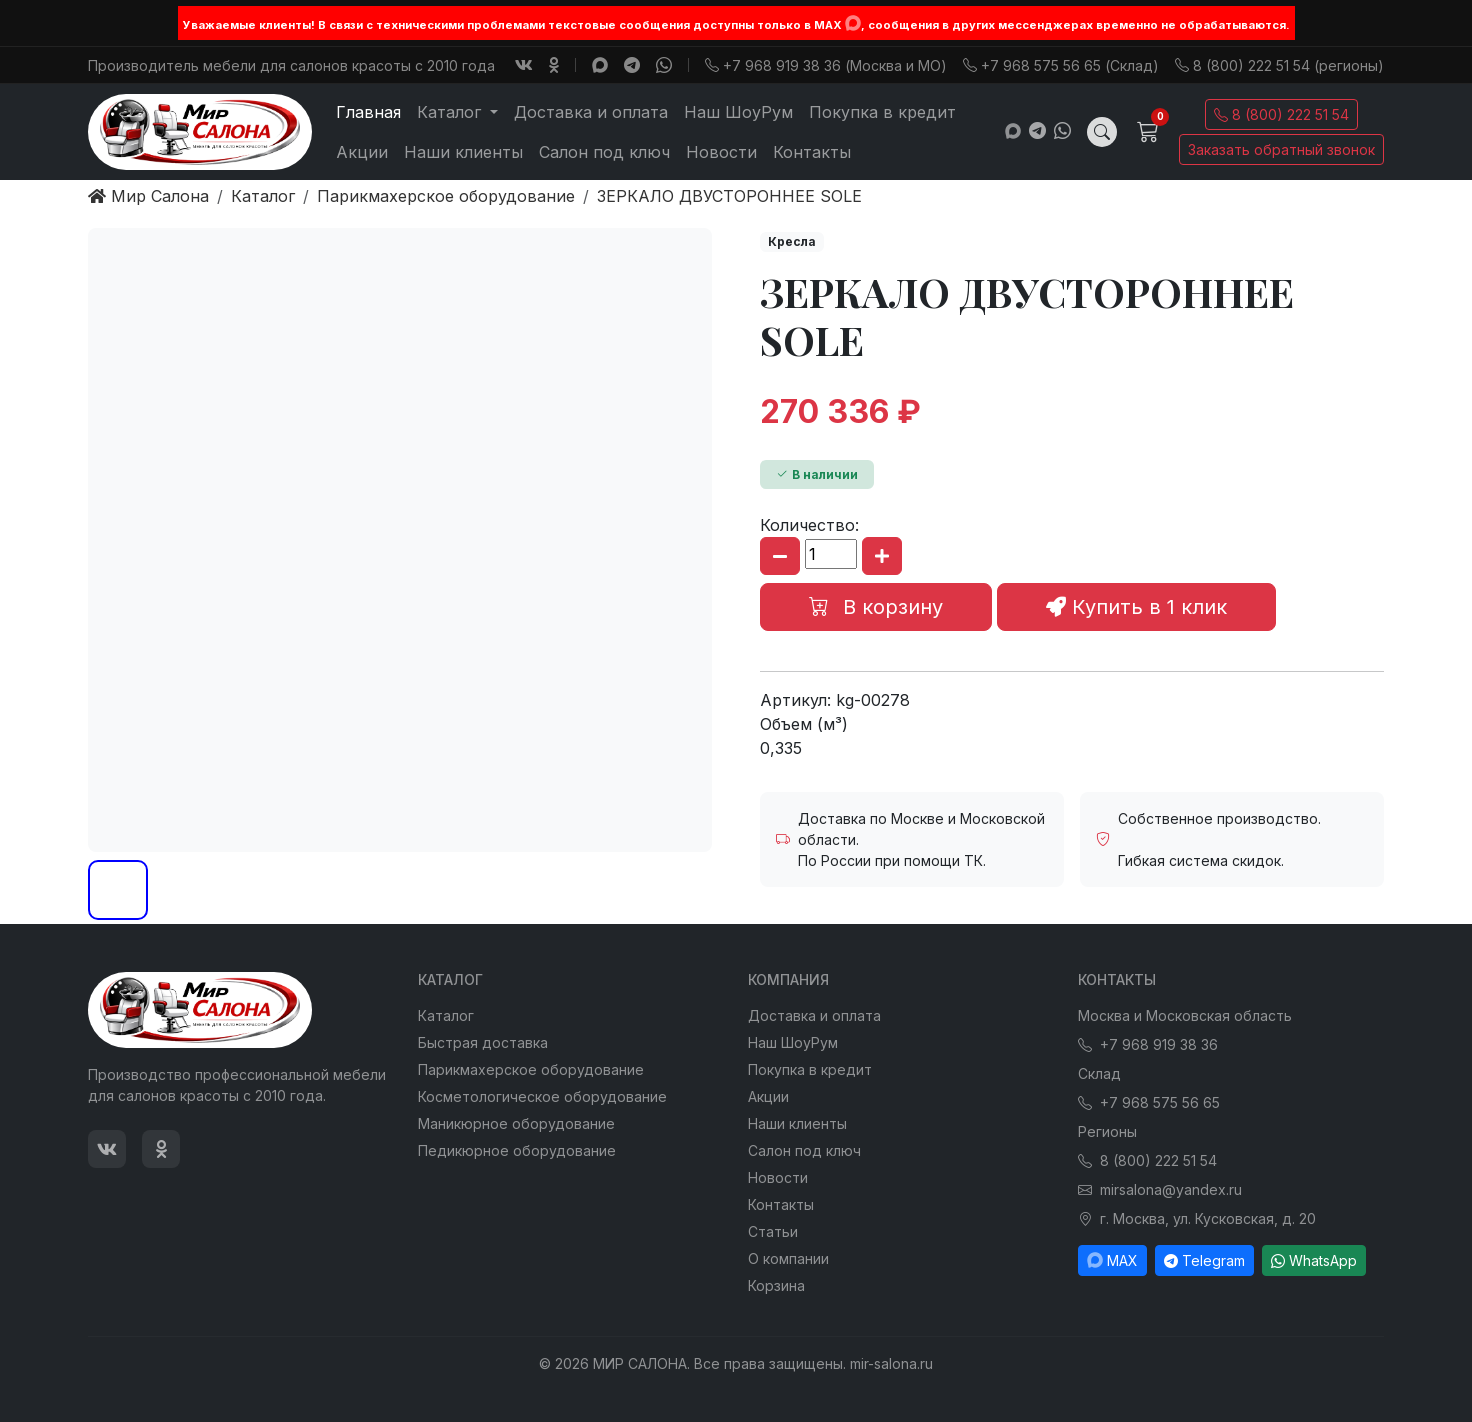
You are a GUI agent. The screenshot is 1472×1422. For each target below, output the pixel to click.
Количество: (809, 525)
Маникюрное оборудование (516, 1123)
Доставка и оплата (591, 112)
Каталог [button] (451, 112)
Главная (368, 112)
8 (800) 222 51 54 (1281, 114)
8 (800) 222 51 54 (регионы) (1279, 65)
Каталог (446, 1015)
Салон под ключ (604, 152)
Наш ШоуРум (738, 112)
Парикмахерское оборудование (531, 1069)
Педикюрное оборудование (517, 1150)
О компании (788, 1258)
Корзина (776, 1285)
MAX (1112, 1260)
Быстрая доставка (483, 1042)
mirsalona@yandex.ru (1160, 1189)
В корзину (876, 607)
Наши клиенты (463, 152)
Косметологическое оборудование (542, 1096)
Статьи (773, 1231)
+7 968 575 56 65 (1149, 1102)
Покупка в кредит (882, 112)
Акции (362, 152)
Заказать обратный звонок (1281, 149)
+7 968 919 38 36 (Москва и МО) (826, 65)
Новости (721, 152)
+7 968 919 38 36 (1148, 1044)
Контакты (812, 152)
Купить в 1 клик (1136, 607)
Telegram (1204, 1260)
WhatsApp (1314, 1260)
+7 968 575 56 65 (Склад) (1061, 65)
